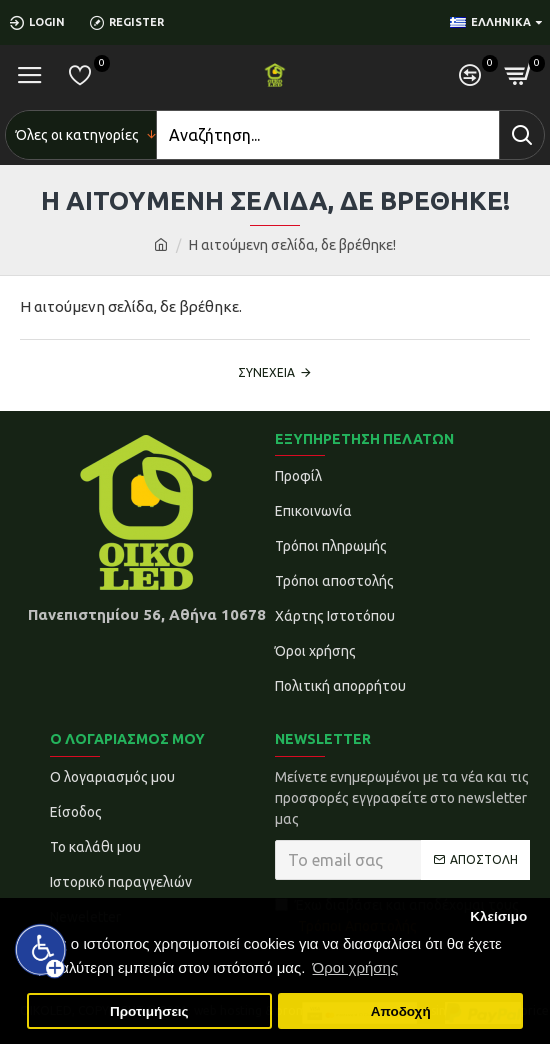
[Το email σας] (402, 860)
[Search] (328, 135)
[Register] (134, 22)
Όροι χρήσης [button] (356, 967)
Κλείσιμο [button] (498, 916)
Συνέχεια (266, 372)
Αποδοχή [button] (401, 1011)
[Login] (45, 22)
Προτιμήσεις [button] (149, 1011)
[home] (161, 245)
